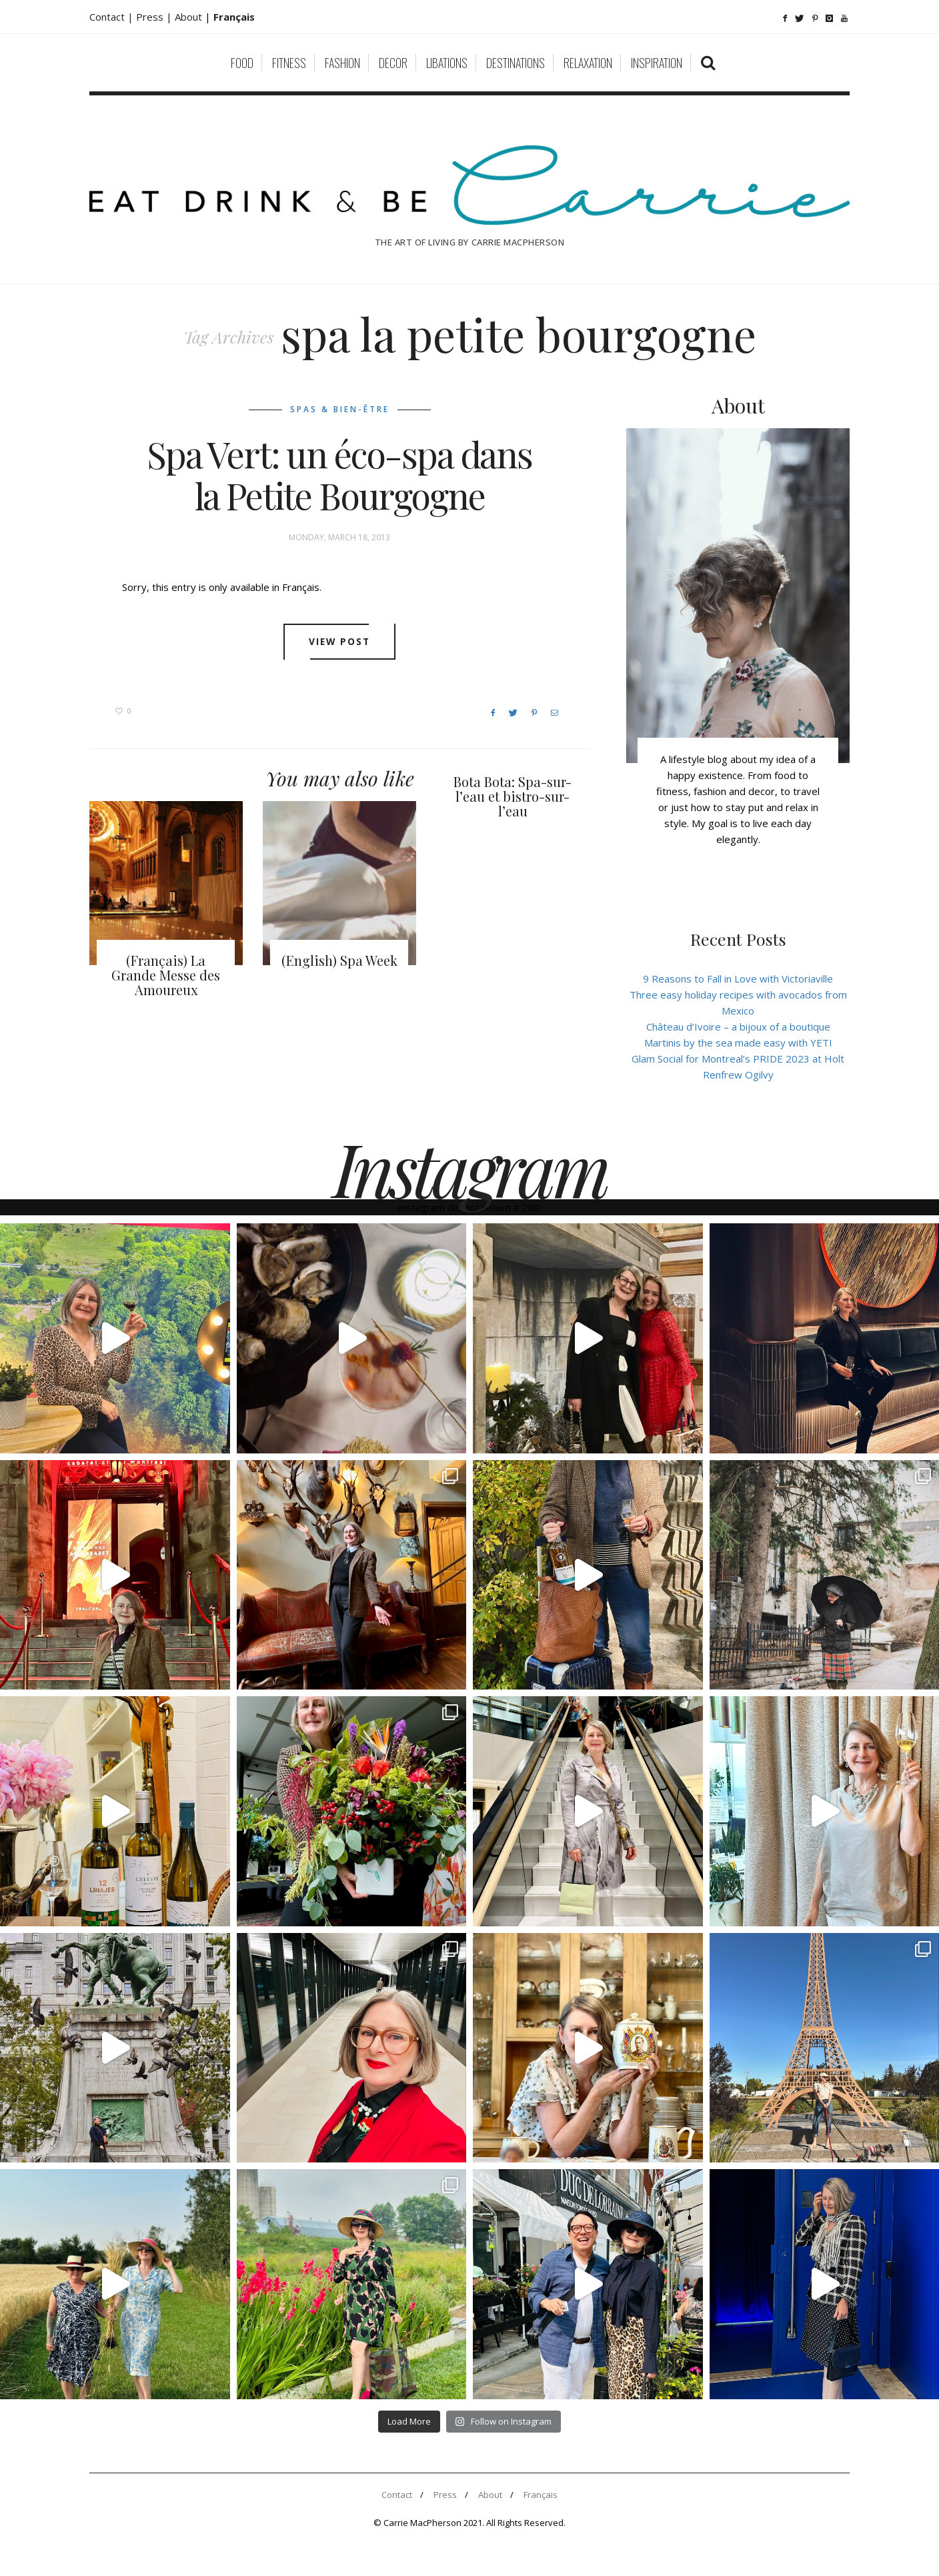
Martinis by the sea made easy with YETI (738, 1042)
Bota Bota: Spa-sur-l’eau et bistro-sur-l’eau (512, 796)
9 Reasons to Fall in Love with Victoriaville (738, 978)
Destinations (515, 62)
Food (242, 62)
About (190, 16)
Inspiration (656, 62)
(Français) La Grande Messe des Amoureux (165, 975)
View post (339, 642)
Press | (155, 16)
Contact (396, 2495)
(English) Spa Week (339, 960)
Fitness (289, 62)
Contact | (112, 16)
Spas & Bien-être (339, 409)
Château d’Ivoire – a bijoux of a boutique (738, 1026)
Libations (446, 62)
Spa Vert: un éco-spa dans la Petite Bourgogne (339, 475)
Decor (393, 62)
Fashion (342, 62)
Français (541, 2495)
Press (445, 2495)
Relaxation (588, 62)
